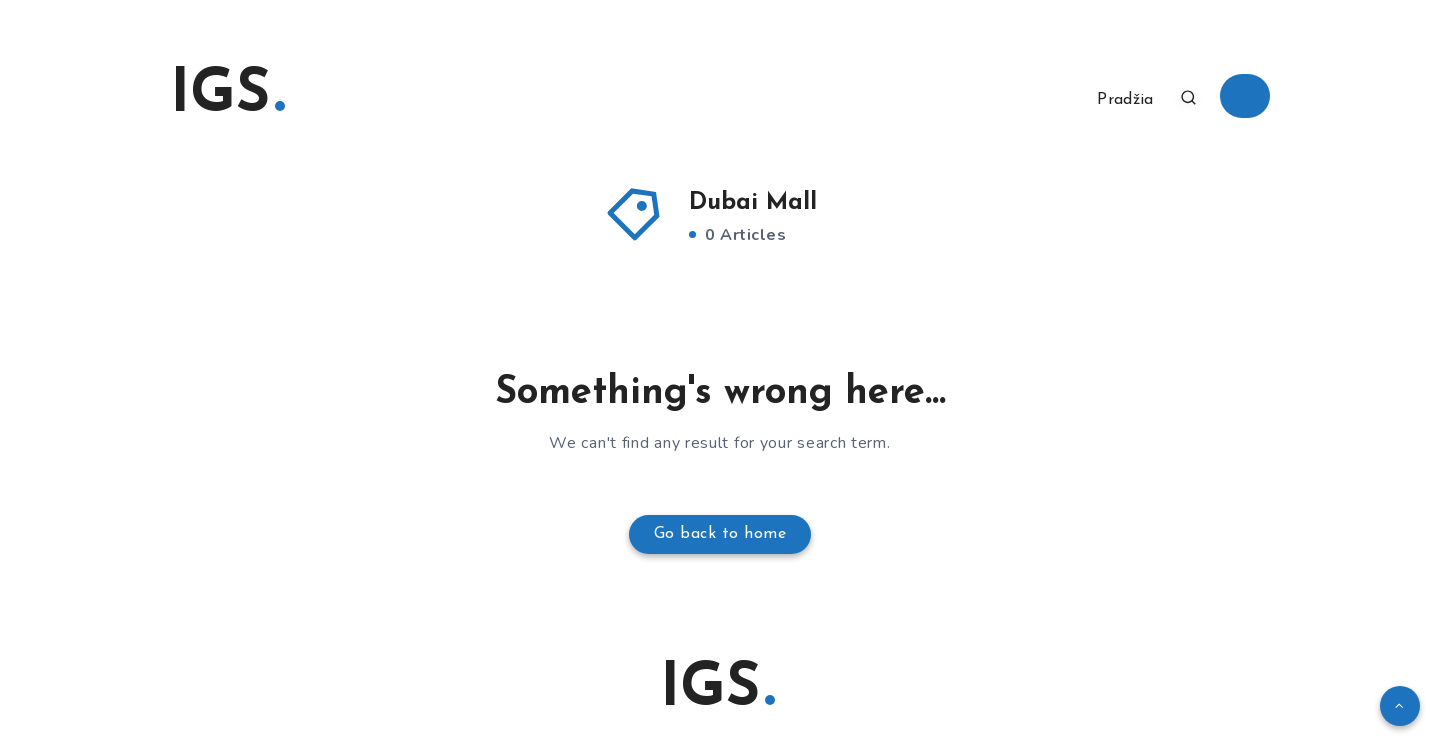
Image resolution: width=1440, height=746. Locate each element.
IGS (227, 96)
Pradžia (1125, 100)
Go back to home (720, 534)
